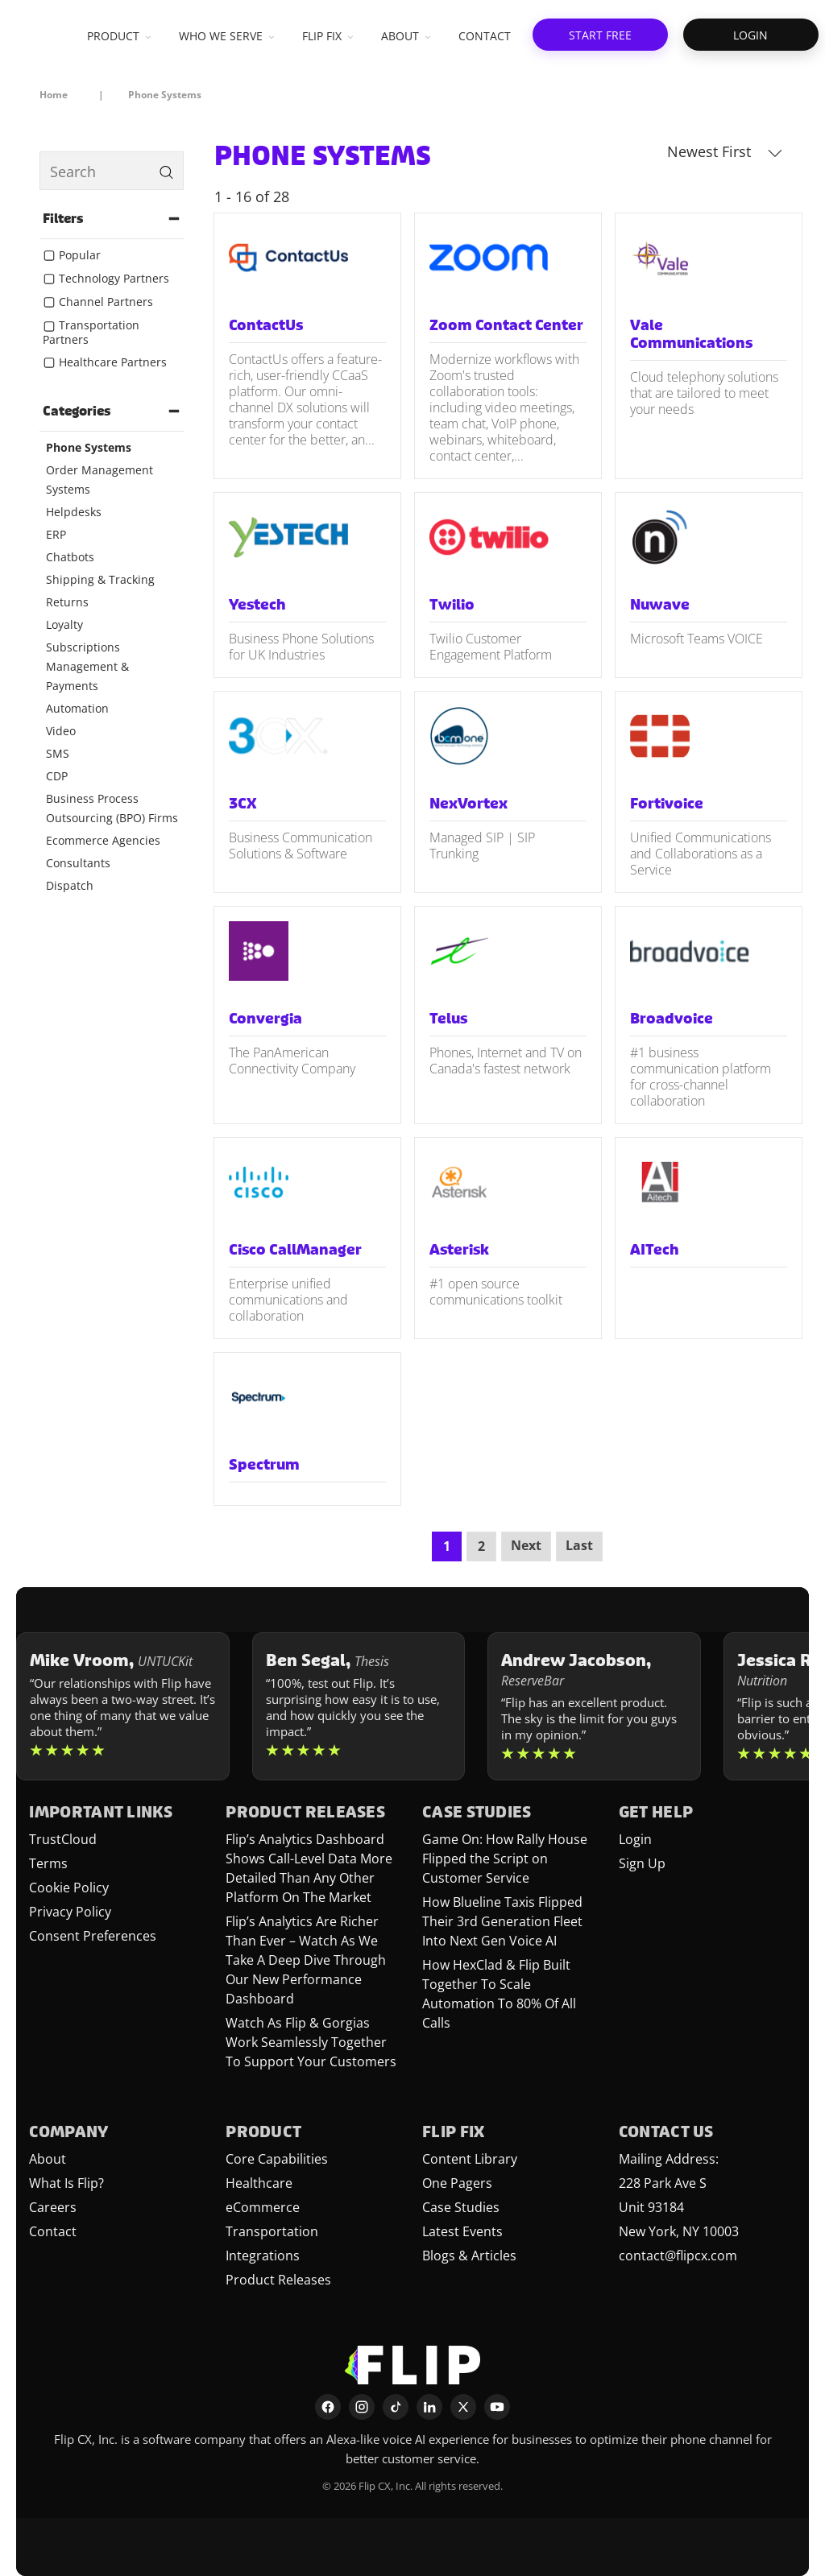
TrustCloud (63, 1839)
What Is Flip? (66, 2183)
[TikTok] (395, 2407)
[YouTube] (497, 2407)
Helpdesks (74, 511)
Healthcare (259, 2183)
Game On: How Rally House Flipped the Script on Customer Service (504, 1858)
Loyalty (64, 624)
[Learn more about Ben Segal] (359, 1706)
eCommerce (263, 2207)
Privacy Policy (70, 1912)
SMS (57, 753)
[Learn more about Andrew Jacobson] (594, 1706)
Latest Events (462, 2231)
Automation (77, 708)
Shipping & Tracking (100, 579)
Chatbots (70, 556)
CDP (57, 776)
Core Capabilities (277, 2159)
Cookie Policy (69, 1887)
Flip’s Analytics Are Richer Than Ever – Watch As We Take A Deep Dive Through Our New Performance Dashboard (306, 1959)
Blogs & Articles (469, 2255)
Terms (48, 1863)
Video (61, 730)
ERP (56, 534)
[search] (111, 170)
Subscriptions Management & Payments (87, 666)
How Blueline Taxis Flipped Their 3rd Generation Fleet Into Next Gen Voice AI (502, 1921)
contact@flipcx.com (678, 2255)
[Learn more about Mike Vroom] (123, 1706)
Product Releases (278, 2280)
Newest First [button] (724, 151)
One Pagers (457, 2183)
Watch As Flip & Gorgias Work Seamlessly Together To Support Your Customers (311, 2042)
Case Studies (461, 2207)
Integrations (263, 2255)
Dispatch (69, 885)
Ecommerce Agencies (103, 840)
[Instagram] (362, 2407)
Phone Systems (88, 447)
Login (635, 1839)
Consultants (78, 862)
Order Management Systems (99, 479)
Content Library (469, 2159)
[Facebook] (328, 2407)
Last (579, 1545)
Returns (67, 602)
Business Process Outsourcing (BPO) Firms (112, 808)
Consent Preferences (92, 1936)
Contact (53, 2231)
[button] (600, 35)
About (47, 2159)
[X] (463, 2407)
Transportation (272, 2231)
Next (526, 1545)
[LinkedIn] (429, 2407)
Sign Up (642, 1863)
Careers (53, 2207)
